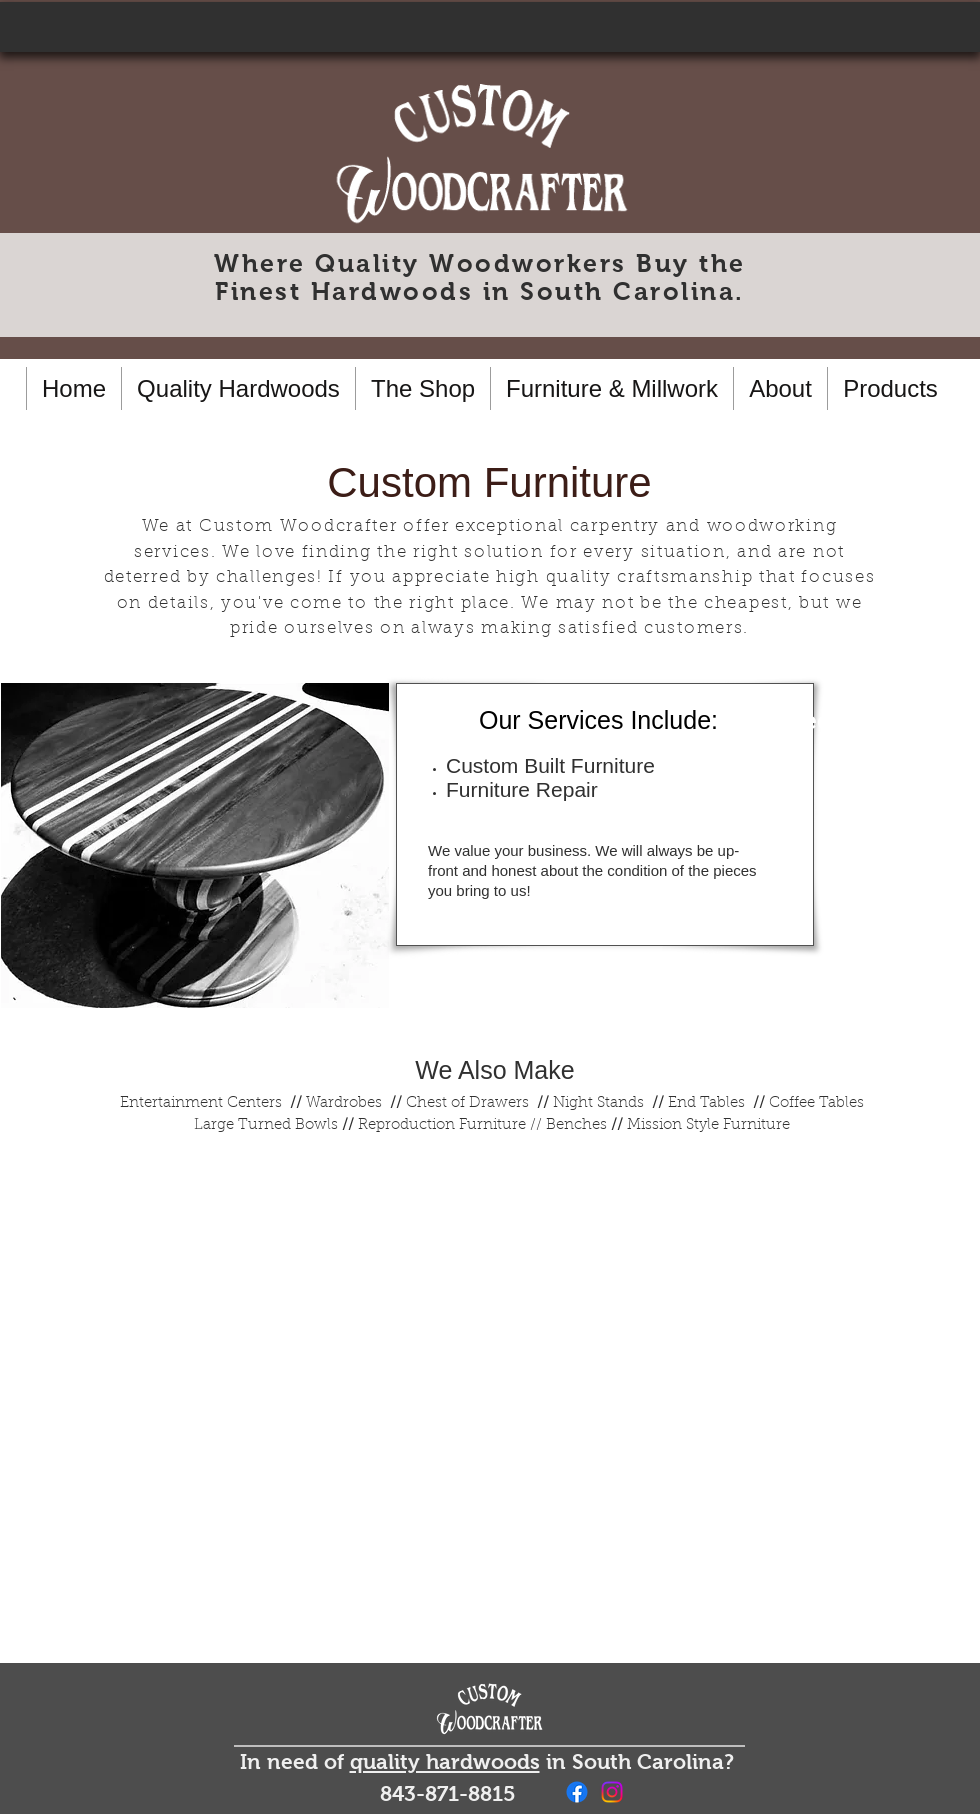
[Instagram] (612, 1792)
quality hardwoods (445, 1761)
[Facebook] (577, 1792)
